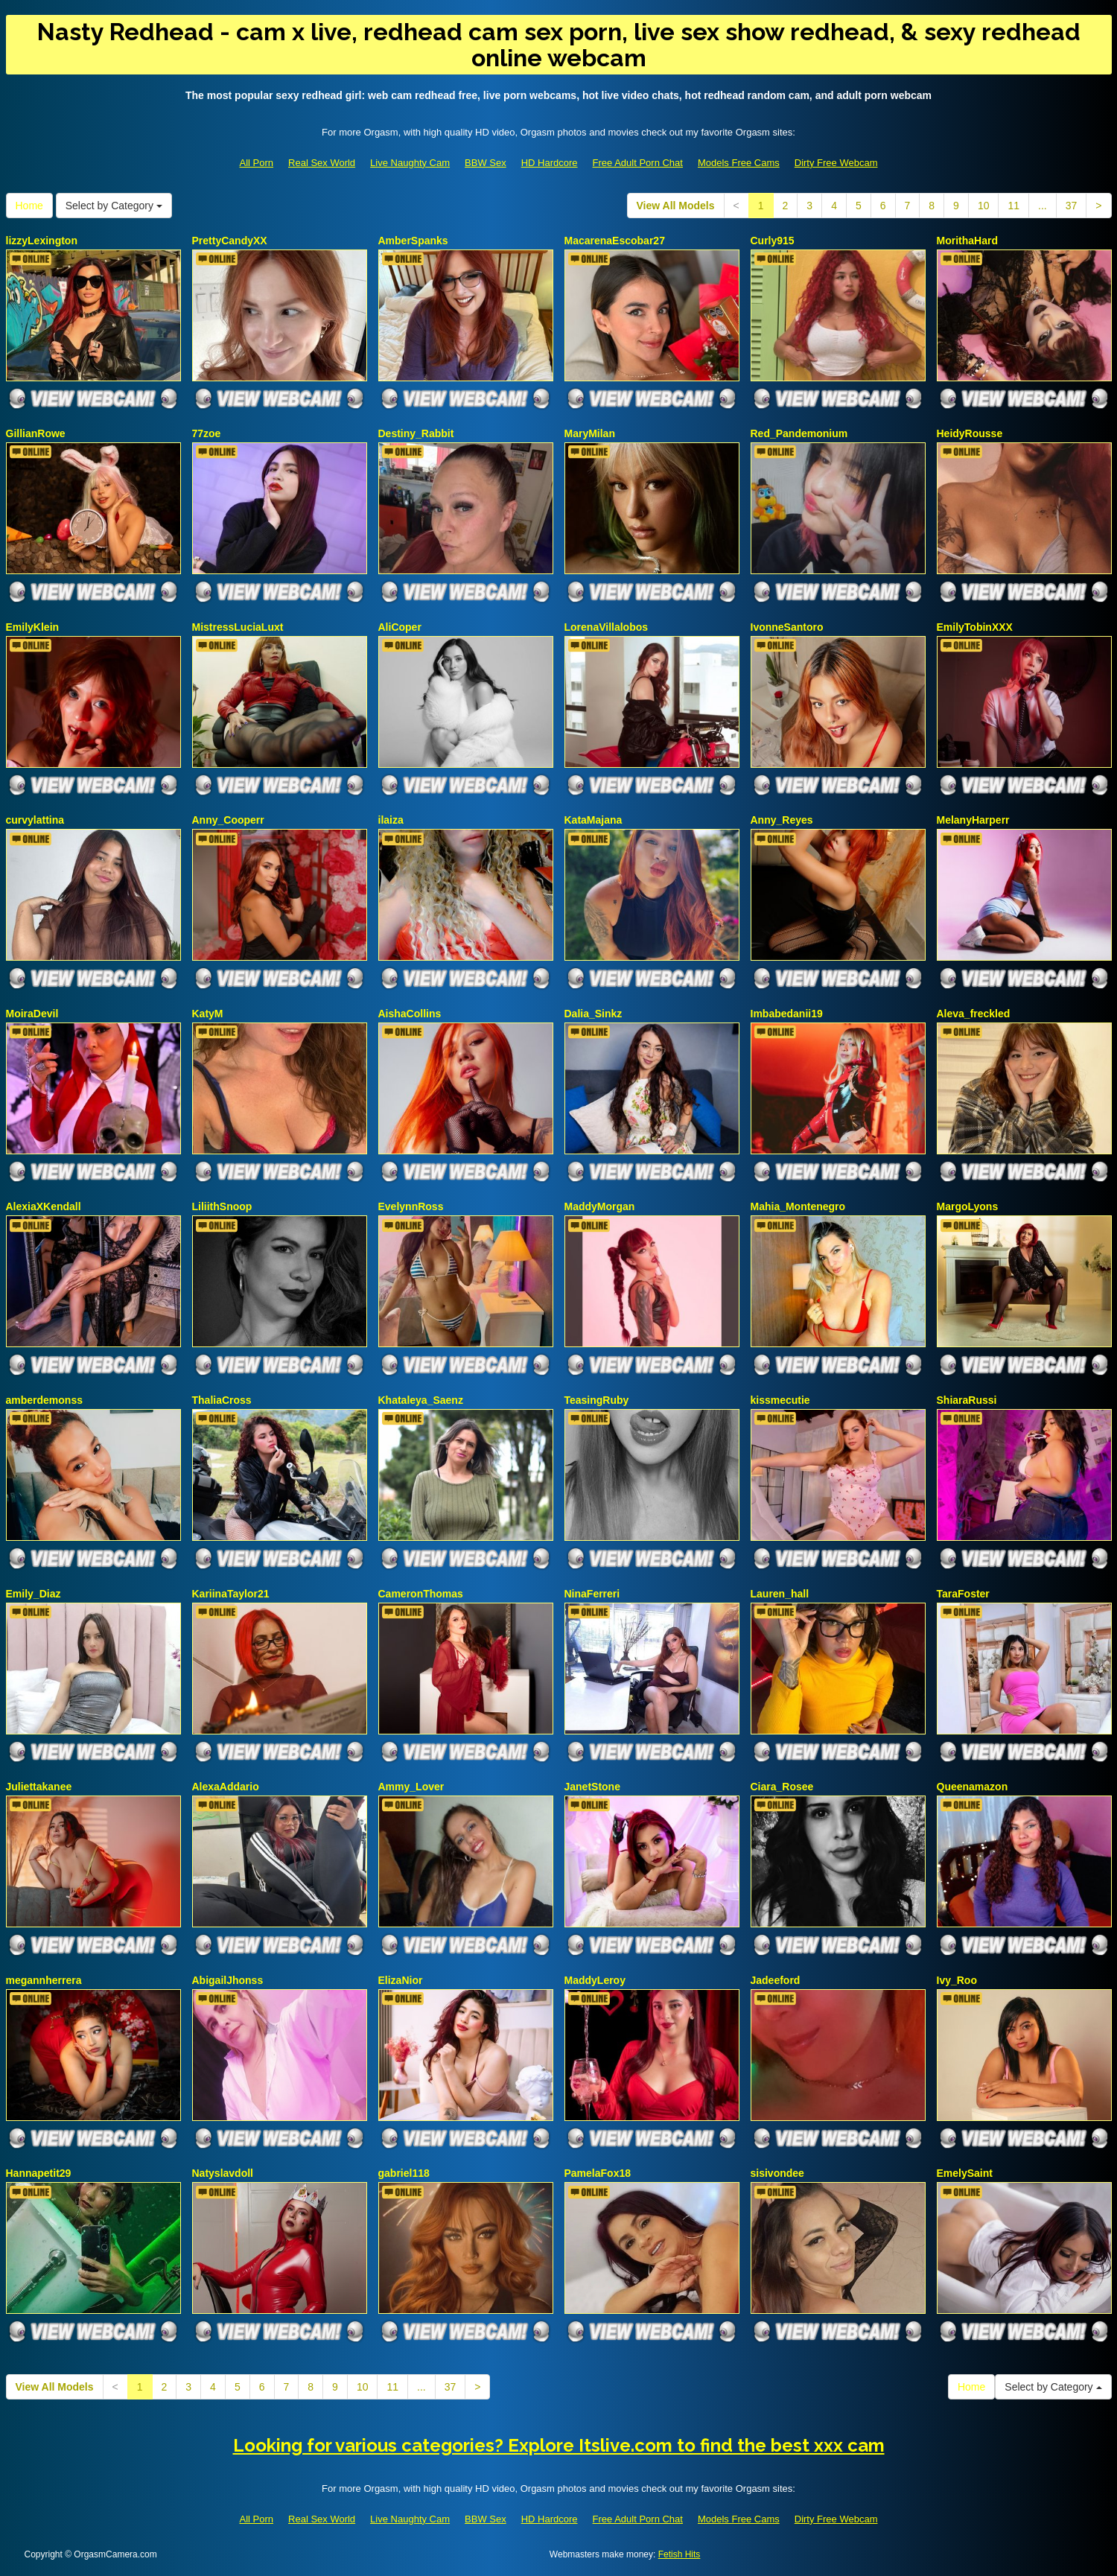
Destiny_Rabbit (416, 433)
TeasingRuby (596, 1400)
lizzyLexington (41, 241)
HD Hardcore (549, 162)
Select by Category (114, 206)
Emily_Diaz (33, 1594)
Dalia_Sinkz (593, 1014)
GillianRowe (36, 433)
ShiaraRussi (967, 1400)
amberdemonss (44, 1400)
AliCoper (399, 627)
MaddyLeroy (595, 1980)
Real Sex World (321, 162)
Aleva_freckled (974, 1014)
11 (1013, 206)
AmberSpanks (413, 241)
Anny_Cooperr (228, 820)
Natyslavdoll (222, 2173)
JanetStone (592, 1787)
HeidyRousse (970, 433)
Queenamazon (972, 1787)
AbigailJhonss (228, 1980)
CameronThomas (420, 1594)
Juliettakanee (39, 1787)
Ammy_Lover (411, 1787)
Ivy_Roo (957, 1980)
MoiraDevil (32, 1014)
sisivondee (777, 2173)
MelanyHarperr (973, 820)
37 (1072, 206)
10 (984, 206)
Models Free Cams (739, 162)
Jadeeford (776, 1980)
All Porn (257, 162)
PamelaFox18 (597, 2173)
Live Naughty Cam (410, 162)
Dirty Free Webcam (836, 162)
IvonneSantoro (787, 627)
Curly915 (773, 241)
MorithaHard (967, 241)
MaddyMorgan (599, 1206)
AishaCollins (410, 1014)
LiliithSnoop (222, 1206)
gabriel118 (404, 2173)
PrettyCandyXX (229, 241)
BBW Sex (485, 162)
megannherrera (44, 1980)
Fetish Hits (679, 2554)
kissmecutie (780, 1400)
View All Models (676, 206)
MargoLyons (968, 1206)
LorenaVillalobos (606, 627)
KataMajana (593, 820)
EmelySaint (965, 2173)
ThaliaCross (222, 1400)
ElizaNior (400, 1980)
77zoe (206, 433)
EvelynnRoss (411, 1206)
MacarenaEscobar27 (614, 241)
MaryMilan (589, 433)
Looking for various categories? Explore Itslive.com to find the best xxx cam (559, 2445)
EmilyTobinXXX (975, 627)
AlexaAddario (225, 1787)
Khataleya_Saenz (420, 1400)
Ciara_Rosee (782, 1787)
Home (29, 206)
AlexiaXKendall (43, 1206)
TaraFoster (963, 1594)
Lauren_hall (780, 1594)
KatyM (207, 1014)
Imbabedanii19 (787, 1014)
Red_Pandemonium (799, 433)
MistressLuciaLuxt (238, 627)
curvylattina (35, 820)
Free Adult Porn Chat (638, 162)
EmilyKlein (33, 627)
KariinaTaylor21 (231, 1594)
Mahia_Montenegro (798, 1206)
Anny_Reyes (782, 820)
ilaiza (391, 820)
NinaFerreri (592, 1594)
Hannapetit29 (38, 2173)
